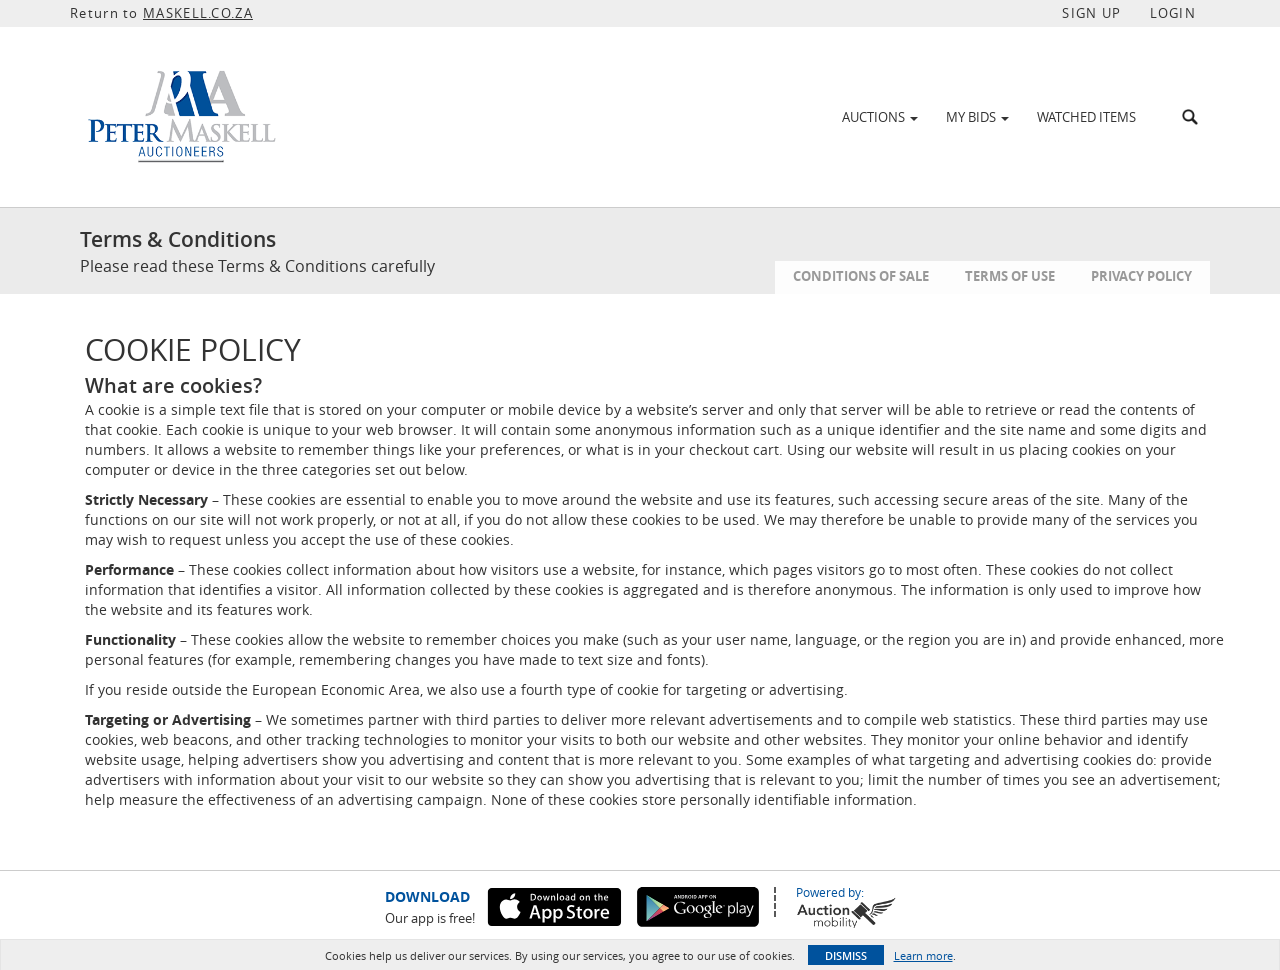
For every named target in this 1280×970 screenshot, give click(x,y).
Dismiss (846, 955)
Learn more (923, 955)
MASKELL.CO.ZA (198, 13)
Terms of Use (1010, 276)
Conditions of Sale (861, 276)
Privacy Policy (1141, 276)
